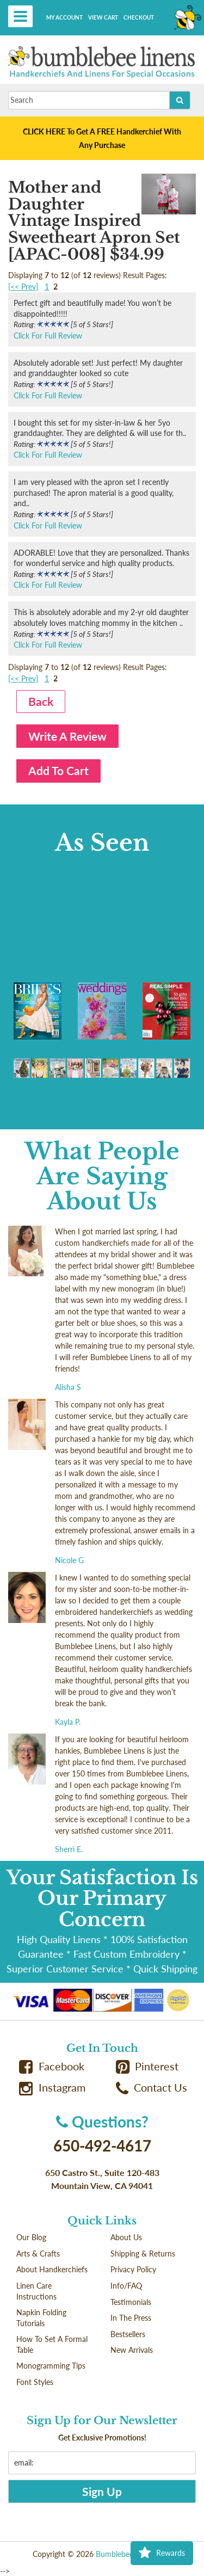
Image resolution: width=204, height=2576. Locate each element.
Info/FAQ (126, 2285)
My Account (64, 17)
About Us (126, 2237)
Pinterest (147, 2066)
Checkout (138, 17)
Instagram (52, 2087)
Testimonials (130, 2302)
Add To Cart (58, 770)
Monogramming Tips (50, 2365)
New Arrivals (131, 2349)
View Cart (103, 17)
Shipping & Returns (142, 2253)
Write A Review (67, 736)
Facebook (51, 2066)
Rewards (162, 2553)
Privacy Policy (133, 2269)
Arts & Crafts (38, 2253)
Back (40, 701)
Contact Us (152, 2087)
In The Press (130, 2317)
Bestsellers (127, 2334)
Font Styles (34, 2382)
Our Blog (31, 2237)
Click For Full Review (48, 335)
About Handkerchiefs (52, 2269)
